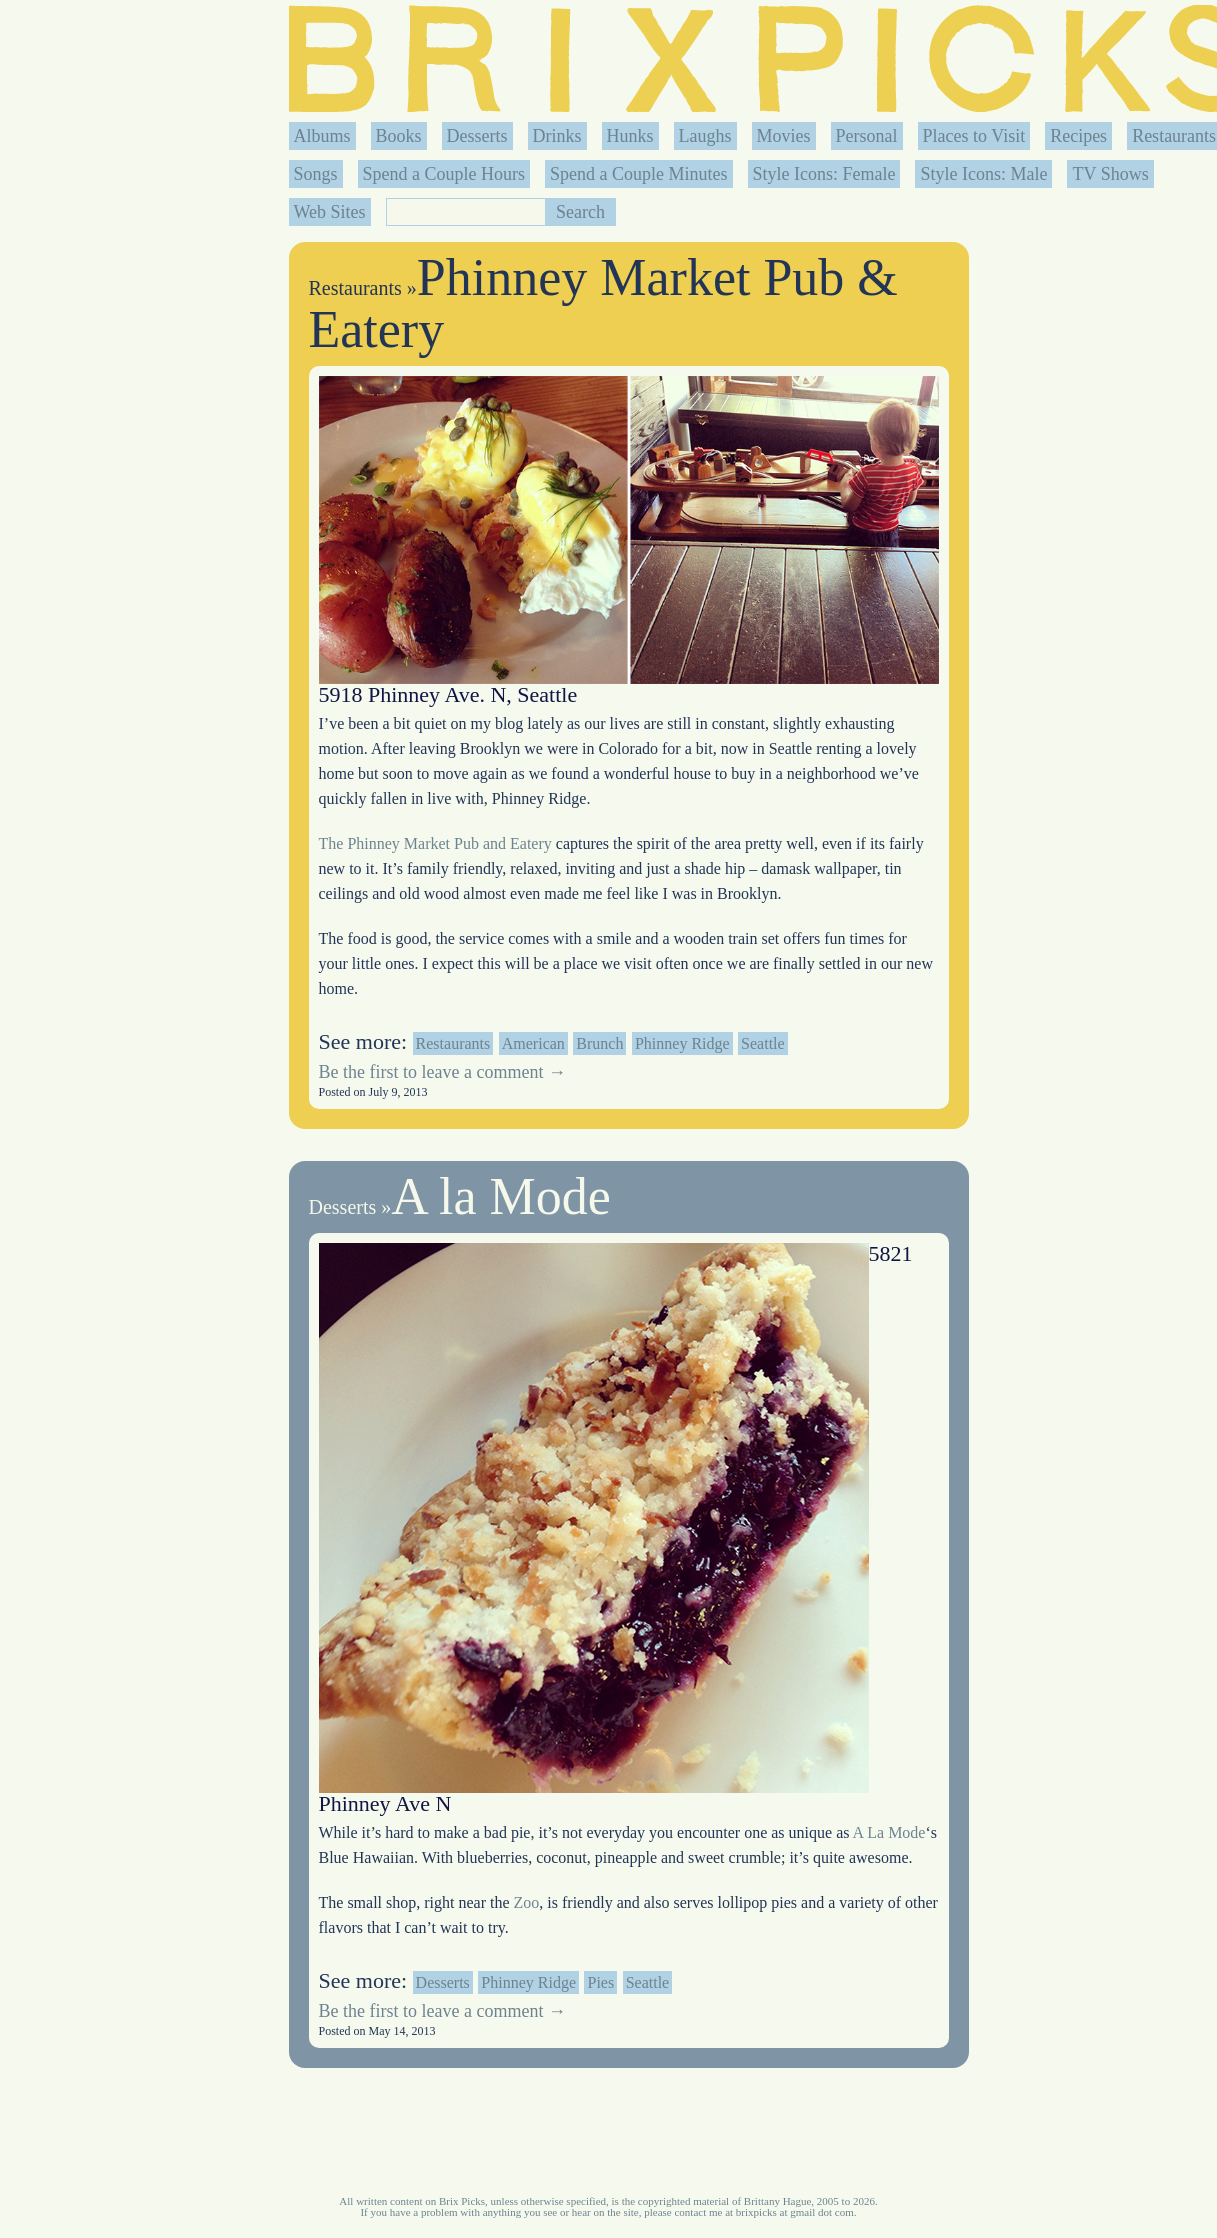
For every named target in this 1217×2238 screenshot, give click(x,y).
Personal (867, 136)
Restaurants (1174, 136)
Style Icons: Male (983, 174)
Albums (322, 136)
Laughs (705, 136)
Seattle (763, 1043)
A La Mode (889, 1832)
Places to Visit (974, 136)
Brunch (599, 1043)
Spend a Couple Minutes (639, 174)
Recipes (1078, 136)
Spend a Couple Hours (444, 174)
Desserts (477, 136)
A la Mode (501, 1196)
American (533, 1043)
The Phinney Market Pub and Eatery (437, 843)
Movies (784, 136)
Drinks (557, 136)
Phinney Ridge (682, 1043)
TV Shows (1110, 174)
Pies (600, 1982)
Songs (316, 174)
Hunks (630, 136)
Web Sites (330, 212)
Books (399, 136)
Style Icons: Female (824, 174)
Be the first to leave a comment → (442, 1072)
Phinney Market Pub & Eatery (603, 303)
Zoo (527, 1902)
